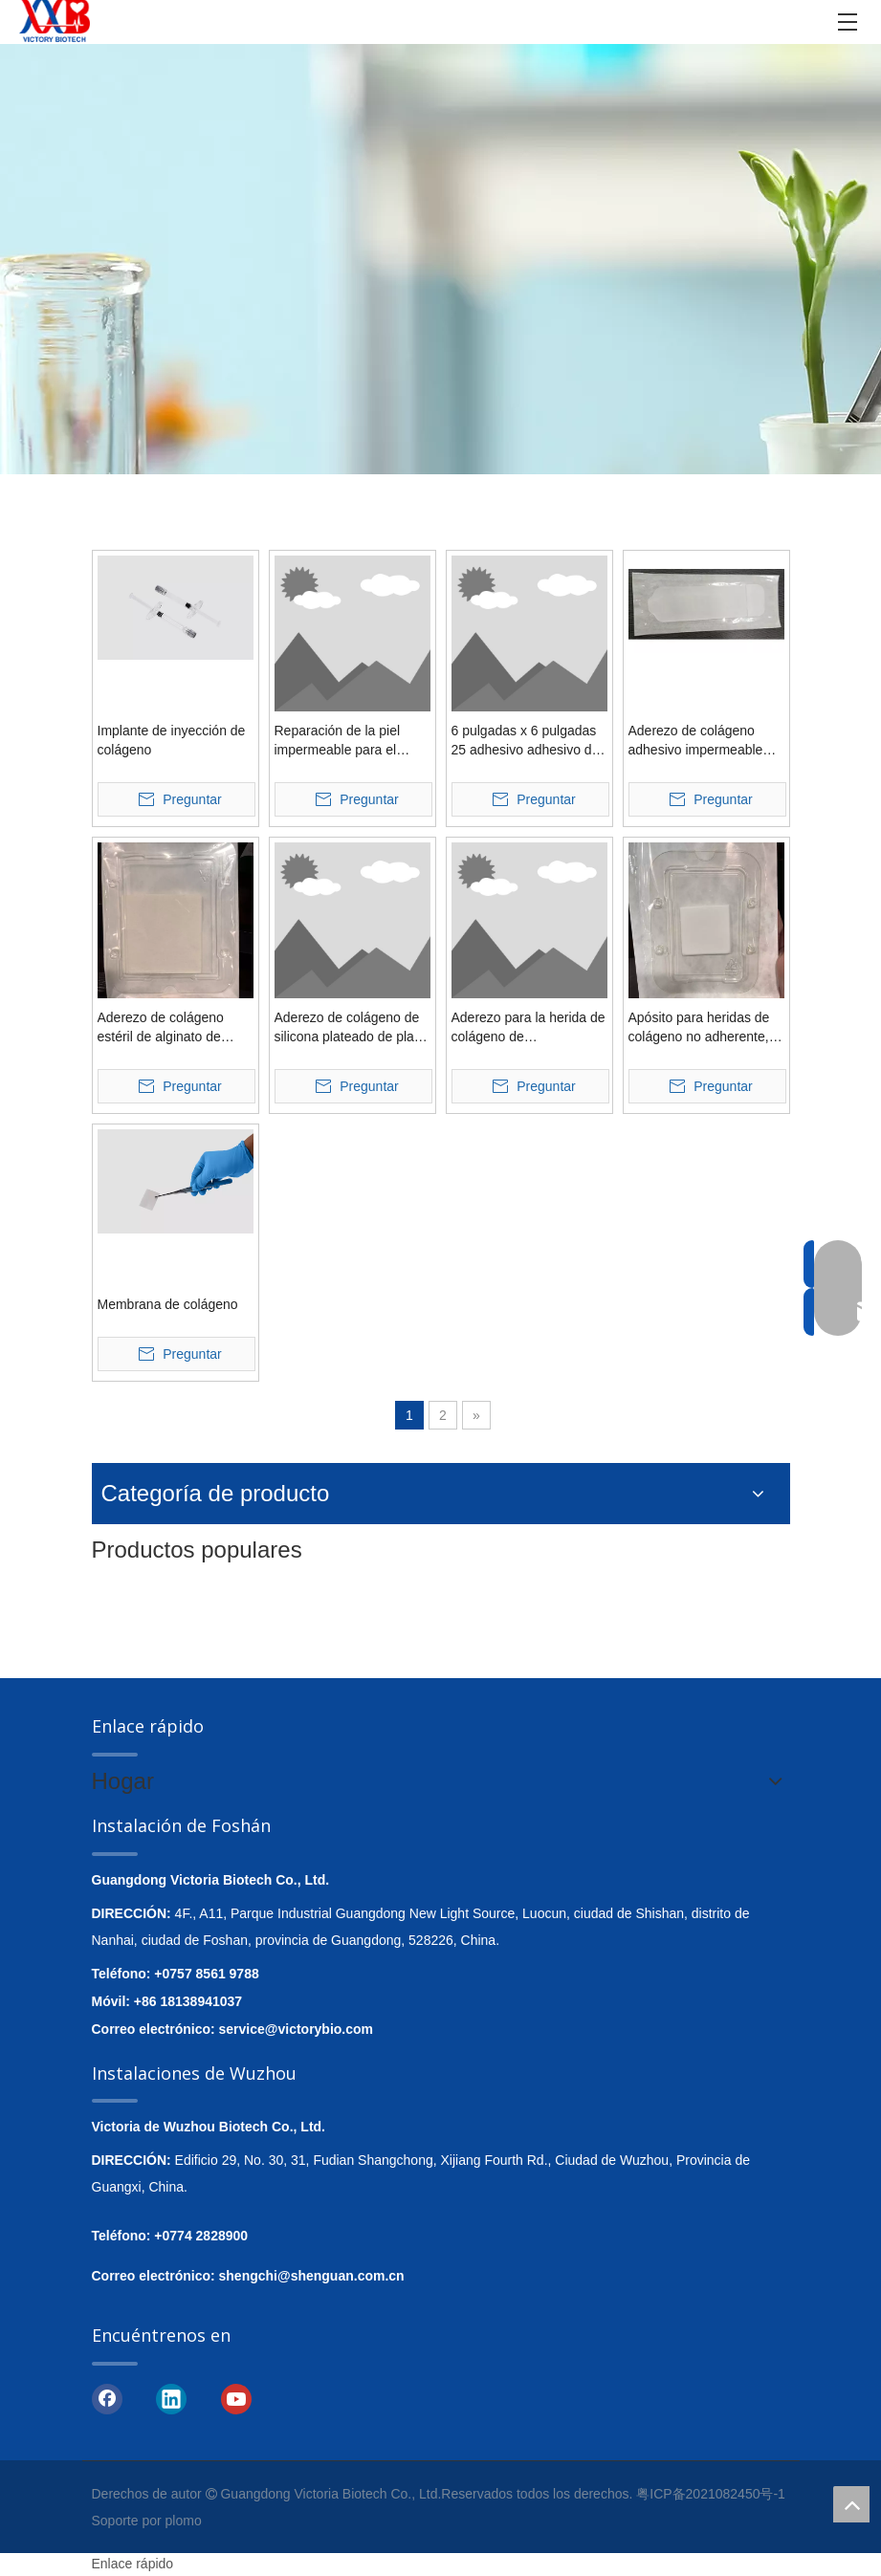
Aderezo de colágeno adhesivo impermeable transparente (695, 741)
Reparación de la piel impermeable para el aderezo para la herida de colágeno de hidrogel (351, 741)
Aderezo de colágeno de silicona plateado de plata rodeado (350, 1028)
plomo (183, 2520)
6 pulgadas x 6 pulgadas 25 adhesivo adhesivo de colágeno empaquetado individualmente (526, 741)
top (851, 2504)
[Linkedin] (171, 2398)
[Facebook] (107, 2398)
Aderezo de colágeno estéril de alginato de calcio (161, 1028)
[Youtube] (236, 2398)
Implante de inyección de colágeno (172, 740)
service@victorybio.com (296, 2029)
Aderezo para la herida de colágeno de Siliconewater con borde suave (529, 1028)
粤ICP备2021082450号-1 (710, 2493)
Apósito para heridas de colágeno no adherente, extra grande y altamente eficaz (702, 1028)
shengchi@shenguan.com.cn (312, 2275)
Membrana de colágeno (168, 1304)
